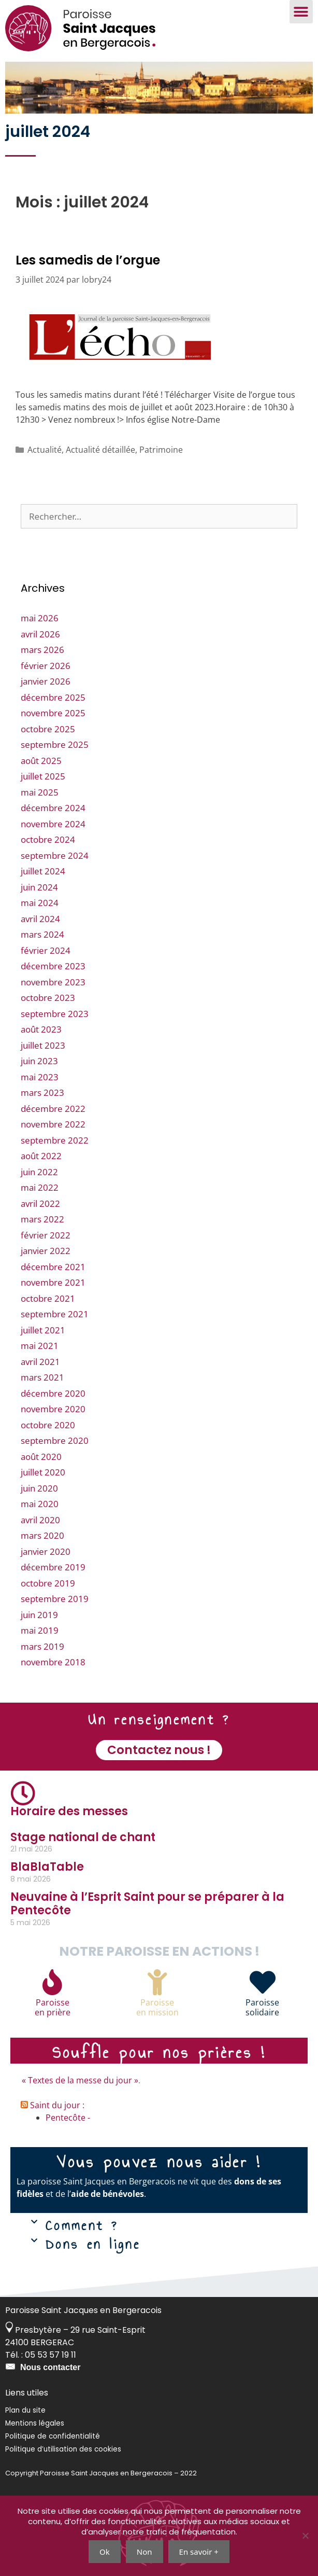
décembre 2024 (53, 808)
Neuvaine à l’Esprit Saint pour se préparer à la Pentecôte (147, 1903)
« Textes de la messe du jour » (80, 2080)
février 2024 (45, 950)
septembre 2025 (55, 744)
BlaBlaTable (47, 1867)
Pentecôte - (68, 2117)
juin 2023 (39, 1061)
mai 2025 (40, 792)
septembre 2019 (55, 1599)
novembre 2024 (53, 824)
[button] (301, 11)
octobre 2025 (48, 729)
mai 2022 (40, 1187)
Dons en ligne (93, 2244)
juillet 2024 (43, 871)
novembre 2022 (53, 1124)
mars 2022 (42, 1219)
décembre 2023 (53, 966)
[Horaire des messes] (22, 1793)
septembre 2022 (55, 1140)
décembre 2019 (53, 1567)
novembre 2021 (53, 1282)
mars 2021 (42, 1377)
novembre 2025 (53, 713)
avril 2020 (40, 1520)
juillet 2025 (43, 776)
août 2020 (41, 1457)
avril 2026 (40, 634)
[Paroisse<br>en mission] (157, 1982)
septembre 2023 (55, 1014)
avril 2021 (40, 1362)
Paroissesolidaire (262, 2007)
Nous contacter (50, 2367)
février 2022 (45, 1235)
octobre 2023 (48, 998)
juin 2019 (39, 1615)
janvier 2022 (45, 1251)
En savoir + (199, 2551)
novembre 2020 (53, 1409)
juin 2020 (39, 1488)
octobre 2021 (48, 1298)
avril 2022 (40, 1203)
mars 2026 (42, 650)
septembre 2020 (55, 1440)
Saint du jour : (57, 2105)
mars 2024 (42, 934)
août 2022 (41, 1156)
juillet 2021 (43, 1330)
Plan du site (25, 2410)
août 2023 (41, 1029)
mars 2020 (42, 1535)
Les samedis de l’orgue (88, 260)
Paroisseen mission (157, 2007)
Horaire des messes (69, 1811)
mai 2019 (40, 1630)
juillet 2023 (43, 1045)
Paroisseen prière (52, 2007)
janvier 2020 (45, 1551)
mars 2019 (42, 1646)
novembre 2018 (53, 1662)
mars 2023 (42, 1092)
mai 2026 (40, 618)
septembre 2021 (55, 1314)
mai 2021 (40, 1346)
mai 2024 (40, 903)
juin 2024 (39, 887)
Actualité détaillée (100, 449)
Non (144, 2551)
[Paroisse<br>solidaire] (263, 1982)
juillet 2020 (43, 1472)
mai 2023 (40, 1077)
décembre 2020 (53, 1393)
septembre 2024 (55, 855)
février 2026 (45, 666)
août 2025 (41, 761)
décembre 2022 (53, 1109)
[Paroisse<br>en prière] (52, 1982)
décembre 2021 (53, 1267)
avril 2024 (40, 919)
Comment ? (82, 2225)
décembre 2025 (53, 697)
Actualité (44, 449)
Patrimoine (161, 449)
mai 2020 (40, 1504)
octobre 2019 (48, 1583)
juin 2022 (39, 1172)
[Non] (305, 2535)
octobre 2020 (48, 1425)
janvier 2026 (45, 681)
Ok (104, 2551)
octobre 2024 (48, 839)
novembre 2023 (53, 982)
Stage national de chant (82, 1837)
